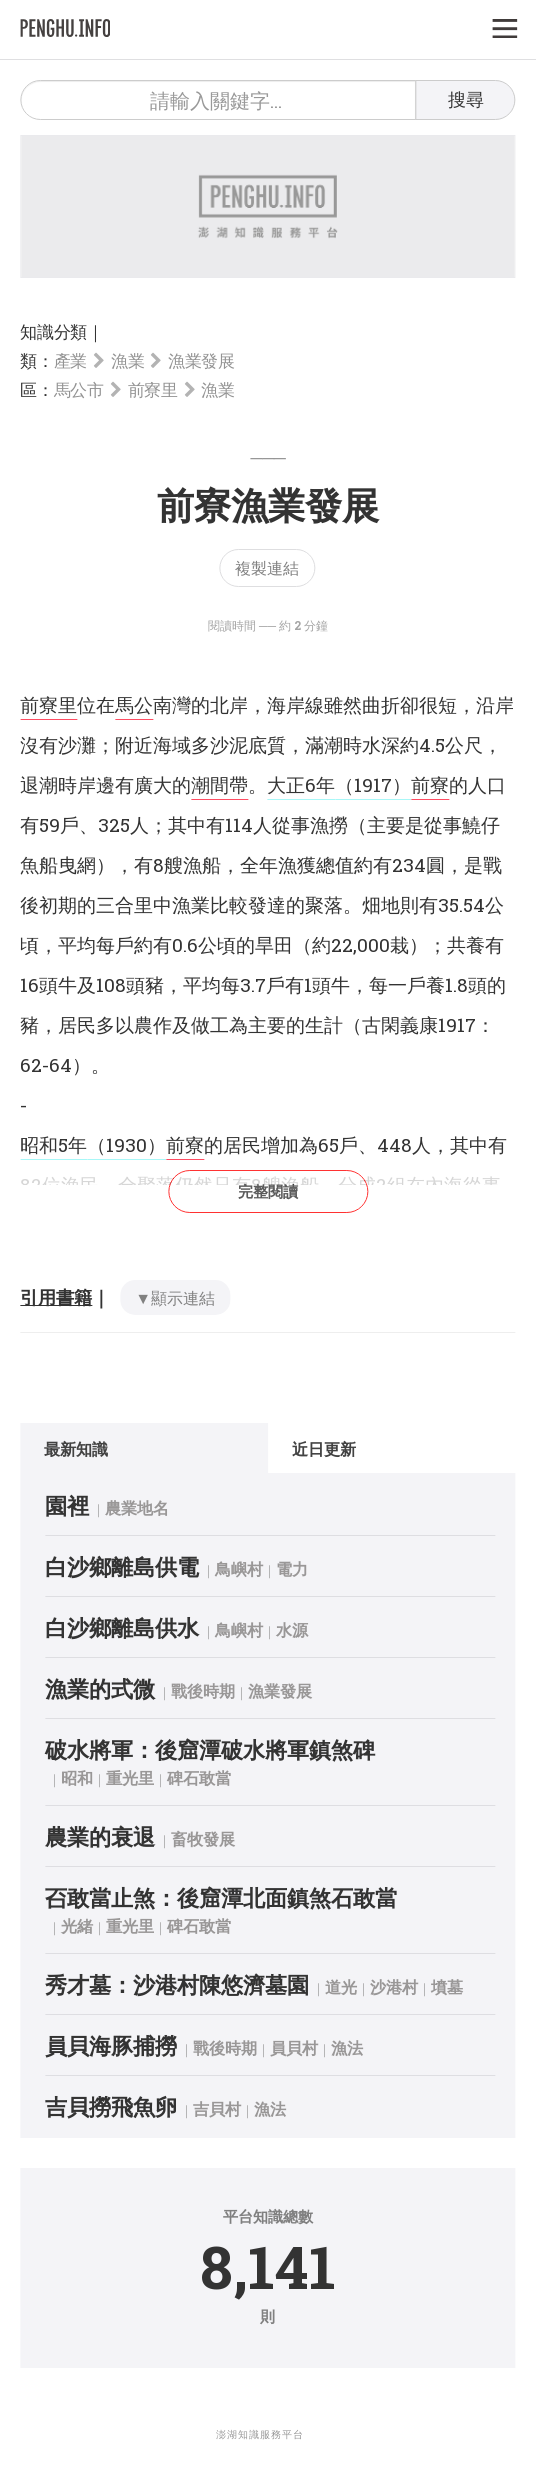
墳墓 (447, 1986)
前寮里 (153, 389)
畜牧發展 (203, 1838)
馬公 (134, 704)
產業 (70, 360)
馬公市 (79, 389)
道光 (341, 1986)
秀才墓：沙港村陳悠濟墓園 (177, 1984)
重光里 (130, 1777)
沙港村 (394, 1986)
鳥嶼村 (239, 1568)
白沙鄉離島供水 (122, 1627)
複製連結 (267, 567)
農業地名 (137, 1507)
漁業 (127, 360)
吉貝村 (217, 2108)
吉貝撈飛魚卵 (111, 2106)
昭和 (77, 1777)
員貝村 (294, 2047)
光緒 (77, 1925)
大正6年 (301, 784)
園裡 (67, 1505)
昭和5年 (53, 1144)
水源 (292, 1629)
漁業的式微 (100, 1688)
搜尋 (466, 99)
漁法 (347, 2047)
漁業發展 (201, 360)
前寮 (430, 784)
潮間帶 (219, 784)
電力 (292, 1568)
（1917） (373, 784)
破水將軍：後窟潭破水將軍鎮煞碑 (210, 1749)
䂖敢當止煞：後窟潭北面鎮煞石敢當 (221, 1897)
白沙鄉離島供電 (122, 1566)
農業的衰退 (100, 1836)
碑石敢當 (199, 1777)
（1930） (126, 1144)
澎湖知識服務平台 (260, 2434)
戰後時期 (203, 1690)
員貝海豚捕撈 (111, 2045)
